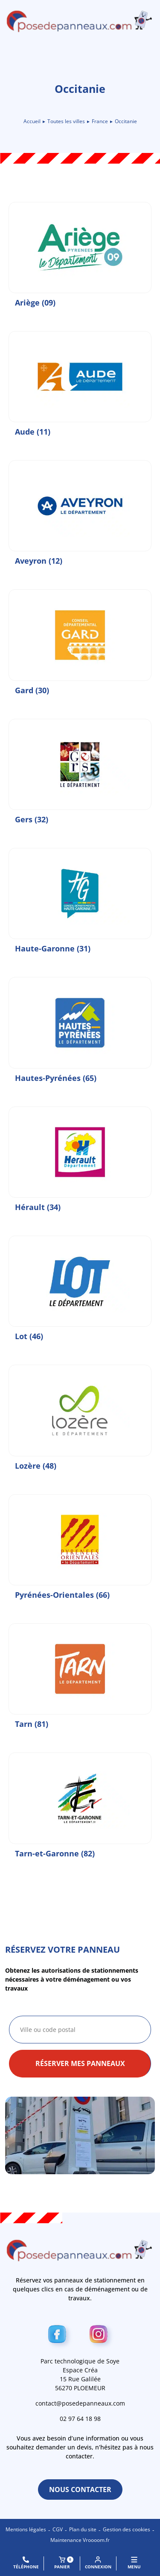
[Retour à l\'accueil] (80, 21)
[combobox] (80, 2029)
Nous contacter (80, 2489)
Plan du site (82, 2529)
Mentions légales (26, 2529)
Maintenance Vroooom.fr (80, 2540)
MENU (134, 2563)
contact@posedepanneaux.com (80, 2403)
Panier (63, 2563)
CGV (57, 2529)
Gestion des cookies (126, 2529)
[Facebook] (59, 2336)
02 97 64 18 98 (80, 2419)
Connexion (98, 2563)
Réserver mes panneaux (80, 2063)
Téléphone (26, 2563)
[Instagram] (101, 2336)
